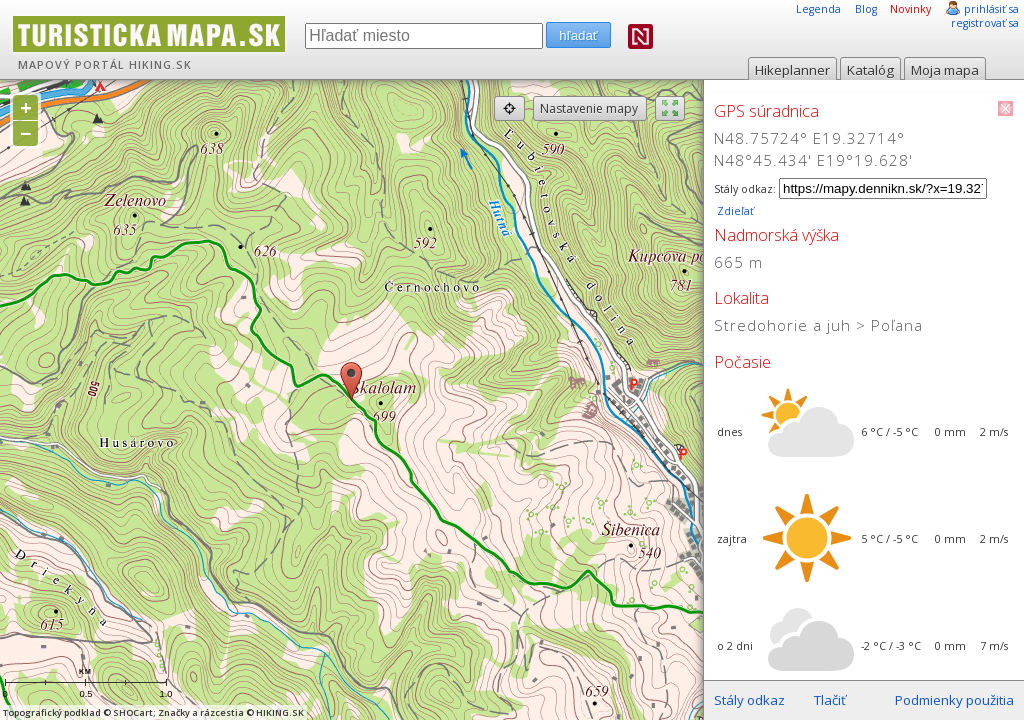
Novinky (910, 9)
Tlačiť (830, 700)
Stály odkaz (749, 700)
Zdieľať (734, 211)
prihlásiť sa (991, 9)
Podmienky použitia (954, 700)
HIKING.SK (160, 65)
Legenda (818, 9)
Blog (866, 9)
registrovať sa (985, 23)
